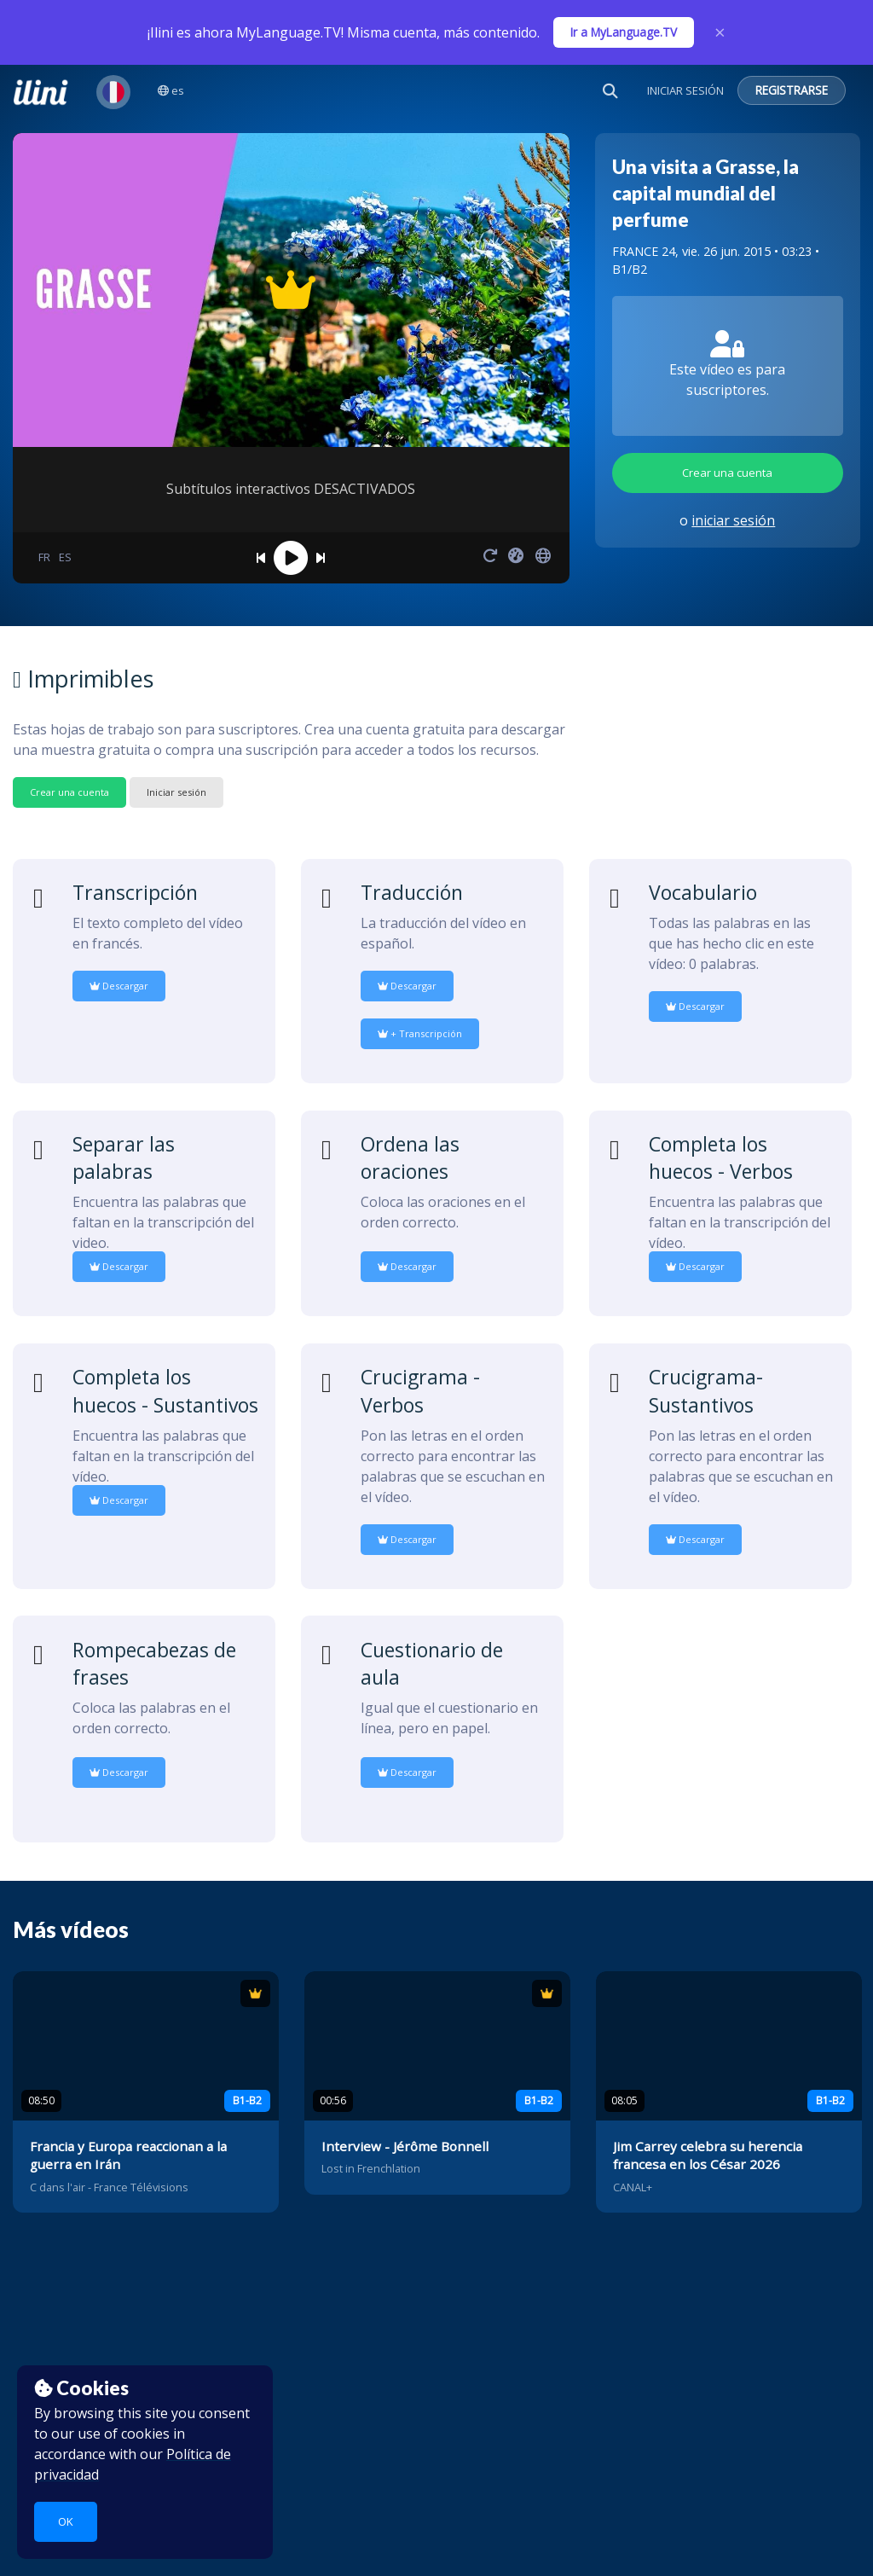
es (171, 90)
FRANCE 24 (643, 251)
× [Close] (720, 32)
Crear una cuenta (727, 472)
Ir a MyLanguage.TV (623, 32)
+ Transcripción (420, 1033)
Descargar (119, 985)
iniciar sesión (733, 520)
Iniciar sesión (176, 792)
